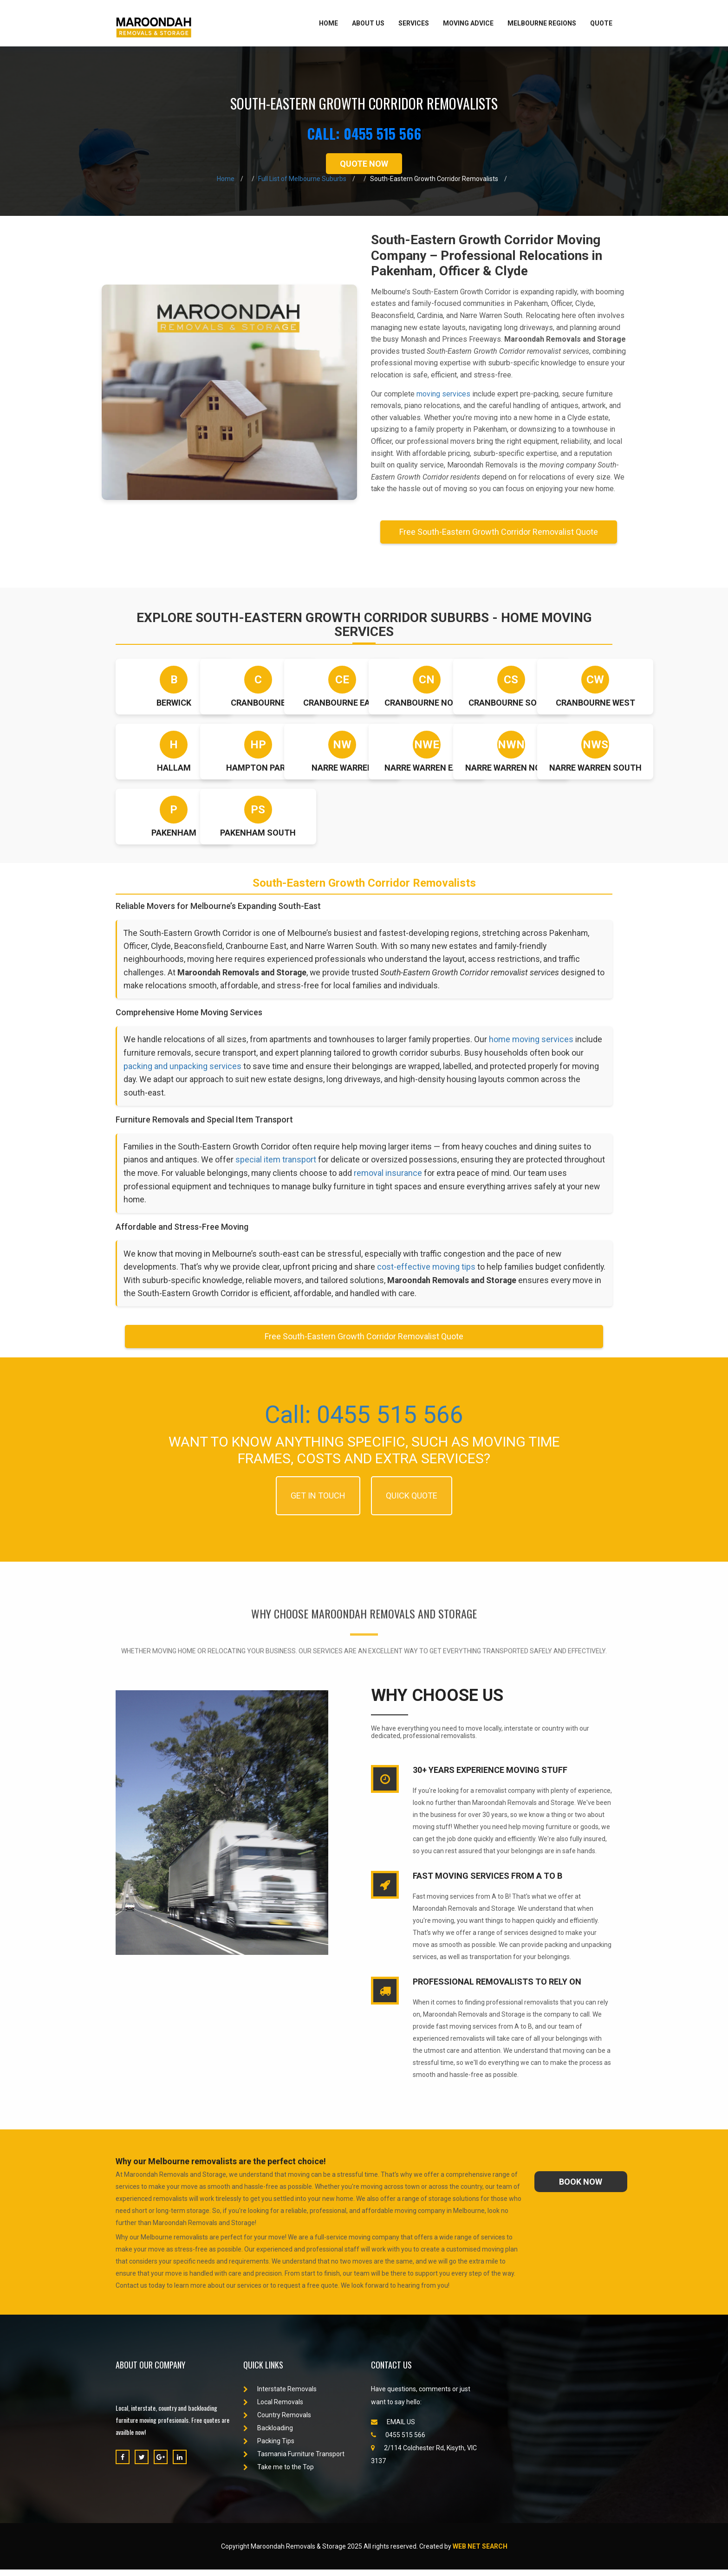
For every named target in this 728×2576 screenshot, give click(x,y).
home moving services (535, 1042)
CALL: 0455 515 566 (364, 133)
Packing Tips (268, 2447)
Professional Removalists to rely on (497, 1988)
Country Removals (277, 2421)
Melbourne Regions (541, 23)
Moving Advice (468, 23)
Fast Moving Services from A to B (487, 1882)
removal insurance (433, 1177)
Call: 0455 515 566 (364, 1419)
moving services (443, 393)
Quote (601, 23)
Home (328, 23)
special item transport (276, 1163)
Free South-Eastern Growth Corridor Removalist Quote (498, 532)
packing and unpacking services (197, 1068)
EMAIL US (393, 2428)
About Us (368, 23)
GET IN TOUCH (318, 1502)
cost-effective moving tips (429, 1272)
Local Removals (273, 2408)
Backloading (268, 2434)
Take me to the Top (278, 2473)
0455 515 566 (398, 2441)
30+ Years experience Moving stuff (490, 1776)
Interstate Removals (280, 2395)
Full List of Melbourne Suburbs (302, 178)
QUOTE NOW (364, 164)
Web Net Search (480, 2553)
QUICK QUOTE (411, 1502)
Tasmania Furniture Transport (293, 2460)
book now (580, 2188)
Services (413, 23)
